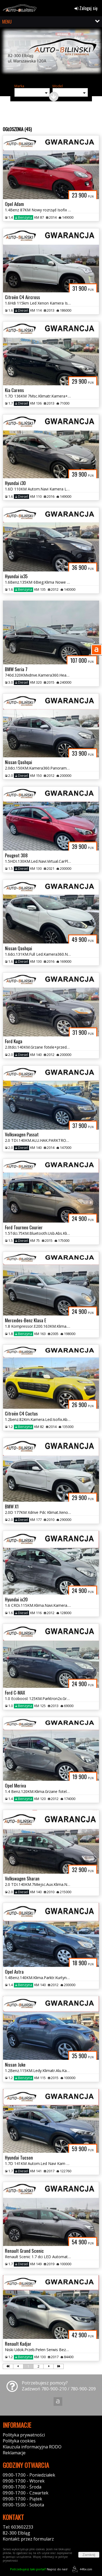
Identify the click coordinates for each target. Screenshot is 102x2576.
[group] (51, 55)
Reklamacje (14, 2453)
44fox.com (81, 2569)
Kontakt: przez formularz (28, 2539)
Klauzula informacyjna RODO (32, 2447)
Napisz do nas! (38, 2569)
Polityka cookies (19, 2441)
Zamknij (88, 2555)
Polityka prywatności (24, 2435)
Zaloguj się (86, 8)
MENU (7, 21)
